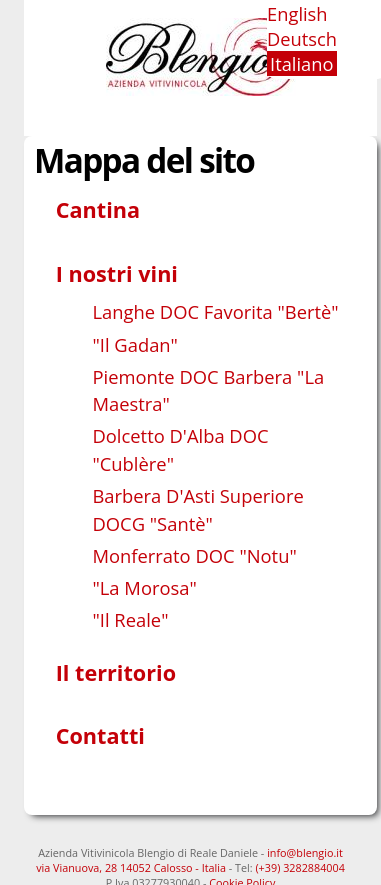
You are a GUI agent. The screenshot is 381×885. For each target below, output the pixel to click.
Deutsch (302, 38)
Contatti (100, 735)
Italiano (301, 63)
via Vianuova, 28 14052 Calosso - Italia (131, 867)
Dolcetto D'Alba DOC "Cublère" (180, 449)
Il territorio (116, 672)
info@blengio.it (305, 852)
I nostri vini (117, 273)
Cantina (98, 209)
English (297, 13)
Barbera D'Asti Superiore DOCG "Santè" (197, 509)
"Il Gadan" (134, 344)
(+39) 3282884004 (299, 867)
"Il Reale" (130, 619)
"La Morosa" (144, 587)
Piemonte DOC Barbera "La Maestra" (208, 390)
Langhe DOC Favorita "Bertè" (215, 311)
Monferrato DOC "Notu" (194, 555)
